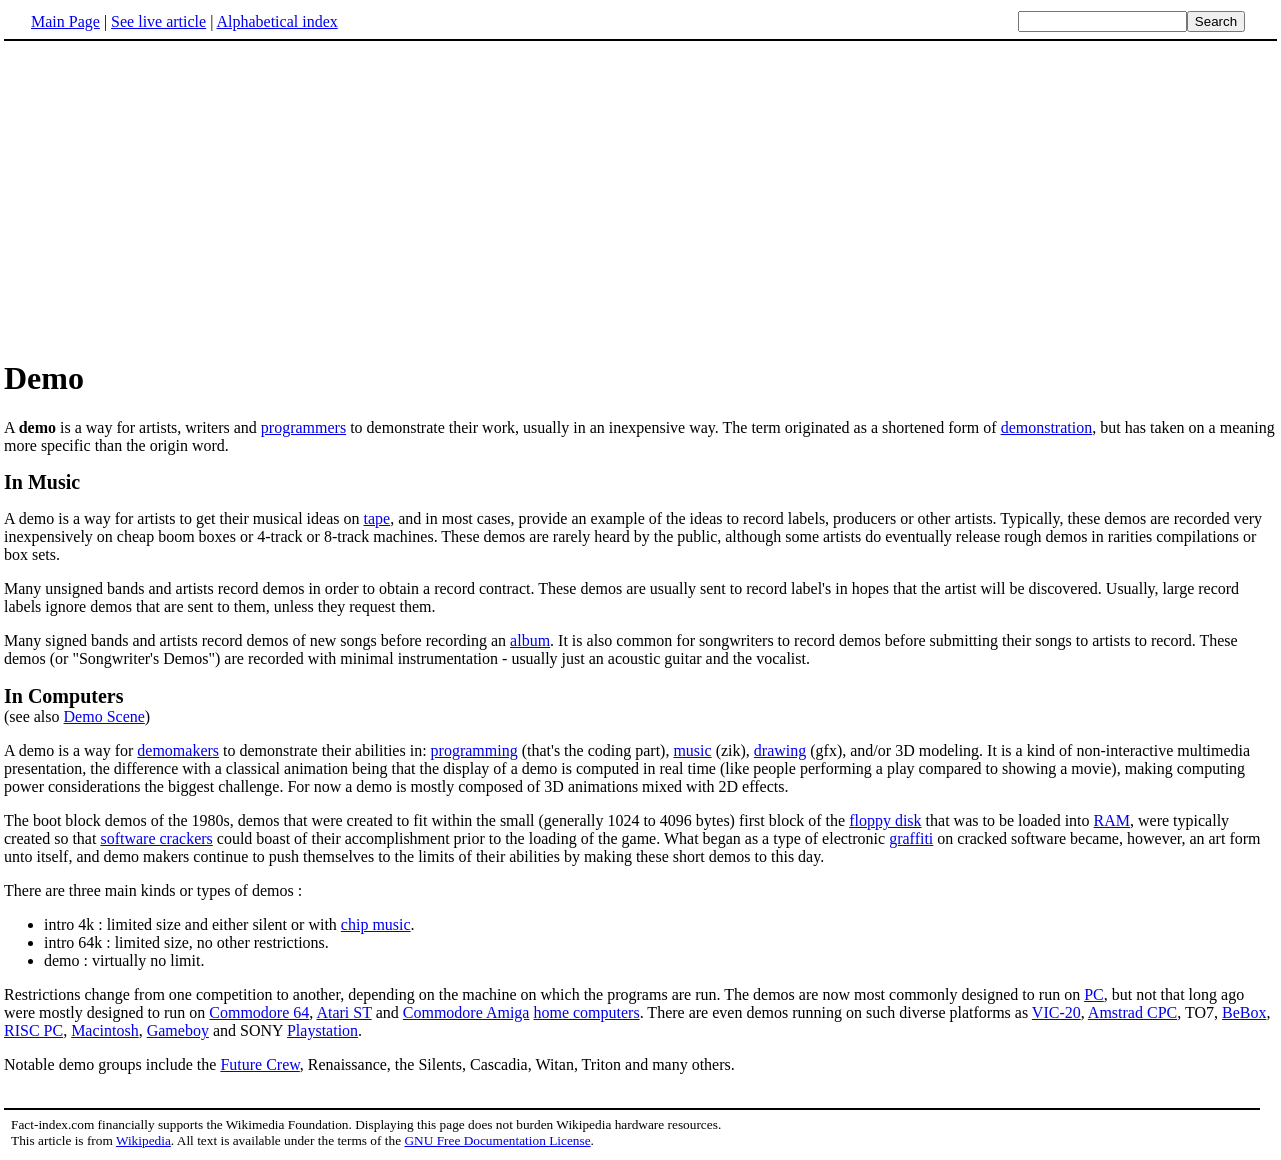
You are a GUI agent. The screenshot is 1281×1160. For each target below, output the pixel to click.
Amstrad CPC (1132, 1012)
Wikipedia (143, 1140)
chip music (376, 924)
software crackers (156, 838)
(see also (34, 716)
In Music (42, 482)
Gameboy (178, 1030)
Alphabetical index (276, 21)
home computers (586, 1012)
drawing (780, 750)
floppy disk (885, 820)
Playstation (322, 1030)
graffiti (911, 838)
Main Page (65, 21)
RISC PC (33, 1030)
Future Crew (259, 1064)
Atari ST (343, 1012)
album (530, 640)
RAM (1112, 820)
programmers (303, 427)
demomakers (178, 750)
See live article (158, 21)
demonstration (1047, 427)
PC (1094, 994)
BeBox (1244, 1012)
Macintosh (105, 1030)
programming (474, 750)
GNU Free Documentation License (497, 1140)
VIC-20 (1056, 1012)
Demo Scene (104, 716)
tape (376, 518)
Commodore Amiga (466, 1012)
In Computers (63, 696)
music (692, 750)
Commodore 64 (259, 1012)
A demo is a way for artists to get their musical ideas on (183, 518)
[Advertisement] (172, 199)
